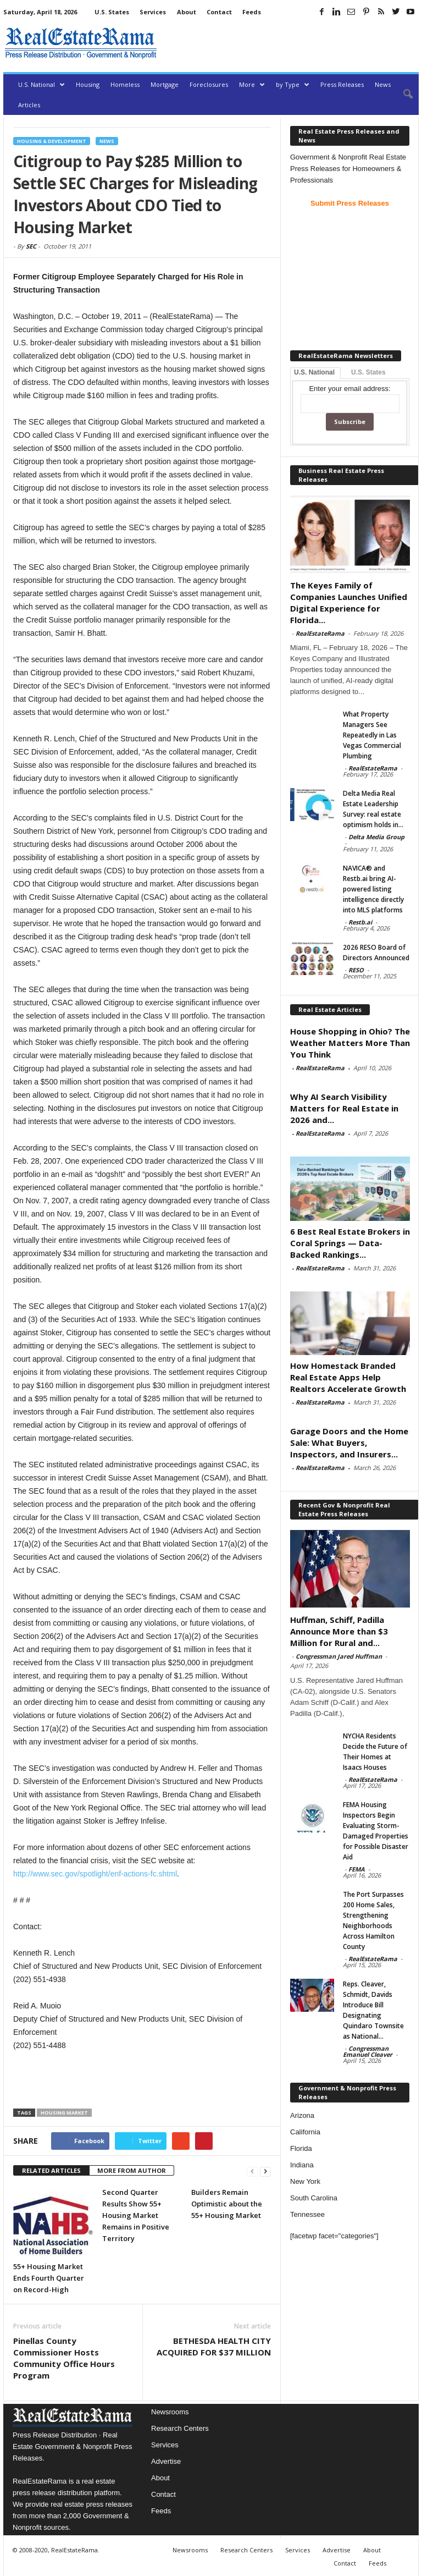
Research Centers (180, 2428)
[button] (402, 94)
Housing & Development (51, 141)
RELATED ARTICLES (51, 2170)
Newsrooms (170, 2412)
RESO (356, 970)
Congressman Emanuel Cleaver (367, 2051)
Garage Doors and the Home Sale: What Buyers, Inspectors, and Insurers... (349, 1442)
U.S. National (41, 84)
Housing (87, 84)
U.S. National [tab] (314, 372)
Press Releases (342, 84)
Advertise (166, 2461)
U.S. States (112, 12)
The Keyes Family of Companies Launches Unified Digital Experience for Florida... (348, 602)
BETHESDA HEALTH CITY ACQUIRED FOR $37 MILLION (214, 2346)
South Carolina (313, 2198)
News (383, 84)
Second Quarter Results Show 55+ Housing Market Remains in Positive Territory (135, 2215)
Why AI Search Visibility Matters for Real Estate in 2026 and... (344, 1108)
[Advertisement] (290, 42)
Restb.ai (360, 922)
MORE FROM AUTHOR (131, 2170)
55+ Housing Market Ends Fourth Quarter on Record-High (48, 2277)
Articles (29, 105)
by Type (292, 84)
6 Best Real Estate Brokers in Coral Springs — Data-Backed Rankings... (350, 1243)
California (305, 2132)
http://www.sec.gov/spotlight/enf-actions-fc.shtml (95, 1873)
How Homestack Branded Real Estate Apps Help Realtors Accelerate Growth (348, 1377)
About (186, 12)
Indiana (302, 2165)
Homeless (125, 84)
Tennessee (307, 2214)
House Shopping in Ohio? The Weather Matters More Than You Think (350, 1043)
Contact (219, 12)
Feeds (251, 12)
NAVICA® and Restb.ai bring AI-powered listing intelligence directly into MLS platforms (373, 889)
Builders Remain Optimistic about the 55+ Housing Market (226, 2203)
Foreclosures (209, 84)
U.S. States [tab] (368, 372)
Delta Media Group (376, 837)
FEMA (356, 1869)
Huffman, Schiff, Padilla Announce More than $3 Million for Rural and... (339, 1631)
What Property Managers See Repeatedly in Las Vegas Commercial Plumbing (372, 735)
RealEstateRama (320, 633)
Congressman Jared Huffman (339, 1656)
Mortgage (165, 84)
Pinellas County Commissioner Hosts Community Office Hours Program (64, 2358)
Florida (301, 2148)
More (252, 84)
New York (305, 2181)
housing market (64, 2112)
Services (153, 12)
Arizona (302, 2115)
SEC (31, 246)
